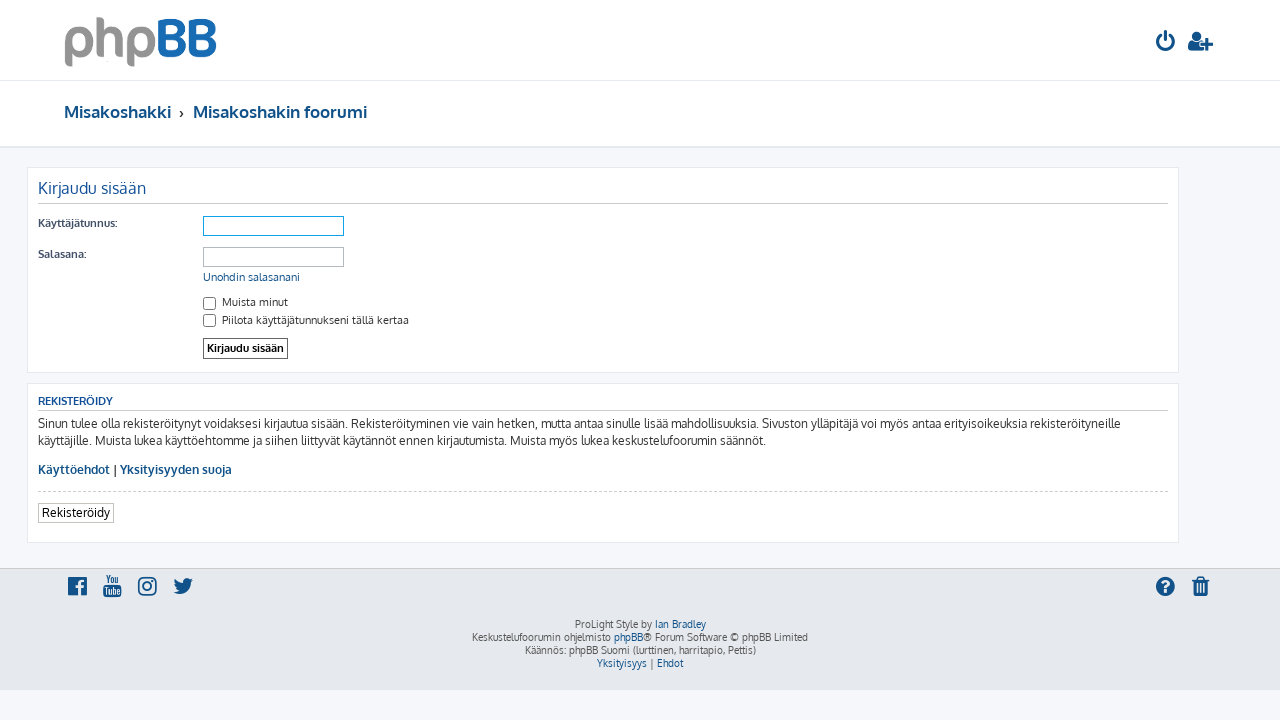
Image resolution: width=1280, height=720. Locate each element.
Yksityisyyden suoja (213, 469)
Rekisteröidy (113, 512)
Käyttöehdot (111, 469)
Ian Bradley (680, 624)
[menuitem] (1166, 43)
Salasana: (99, 254)
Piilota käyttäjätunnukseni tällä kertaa (343, 320)
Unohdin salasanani (288, 277)
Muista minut (282, 302)
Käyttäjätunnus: (114, 223)
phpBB (628, 637)
